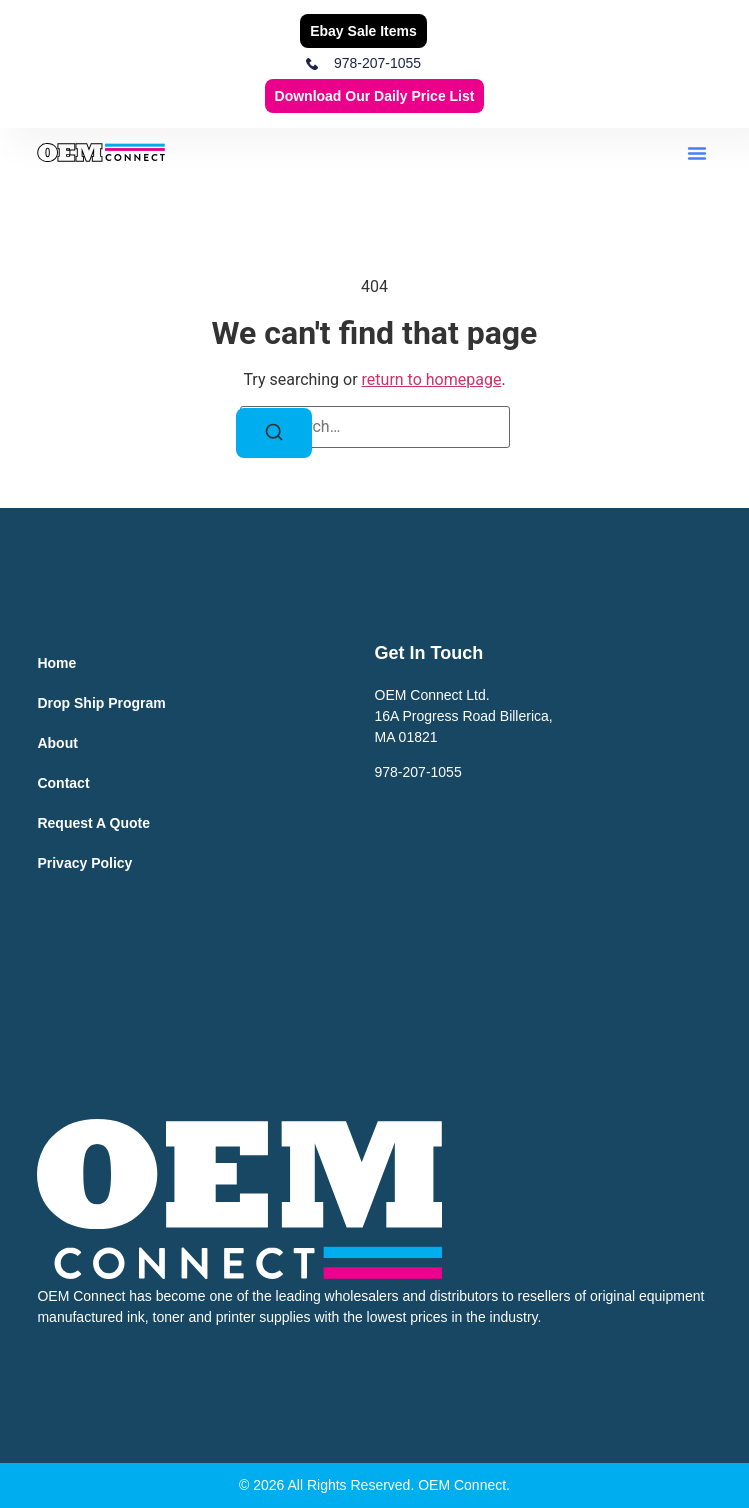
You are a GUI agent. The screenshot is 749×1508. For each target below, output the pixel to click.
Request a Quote (93, 823)
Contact (63, 783)
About (57, 743)
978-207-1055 (418, 772)
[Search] (274, 433)
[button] (697, 153)
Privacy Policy (84, 863)
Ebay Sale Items (363, 31)
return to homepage (432, 379)
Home (56, 663)
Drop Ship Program (101, 703)
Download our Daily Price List (375, 96)
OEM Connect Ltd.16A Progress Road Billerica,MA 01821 (464, 716)
